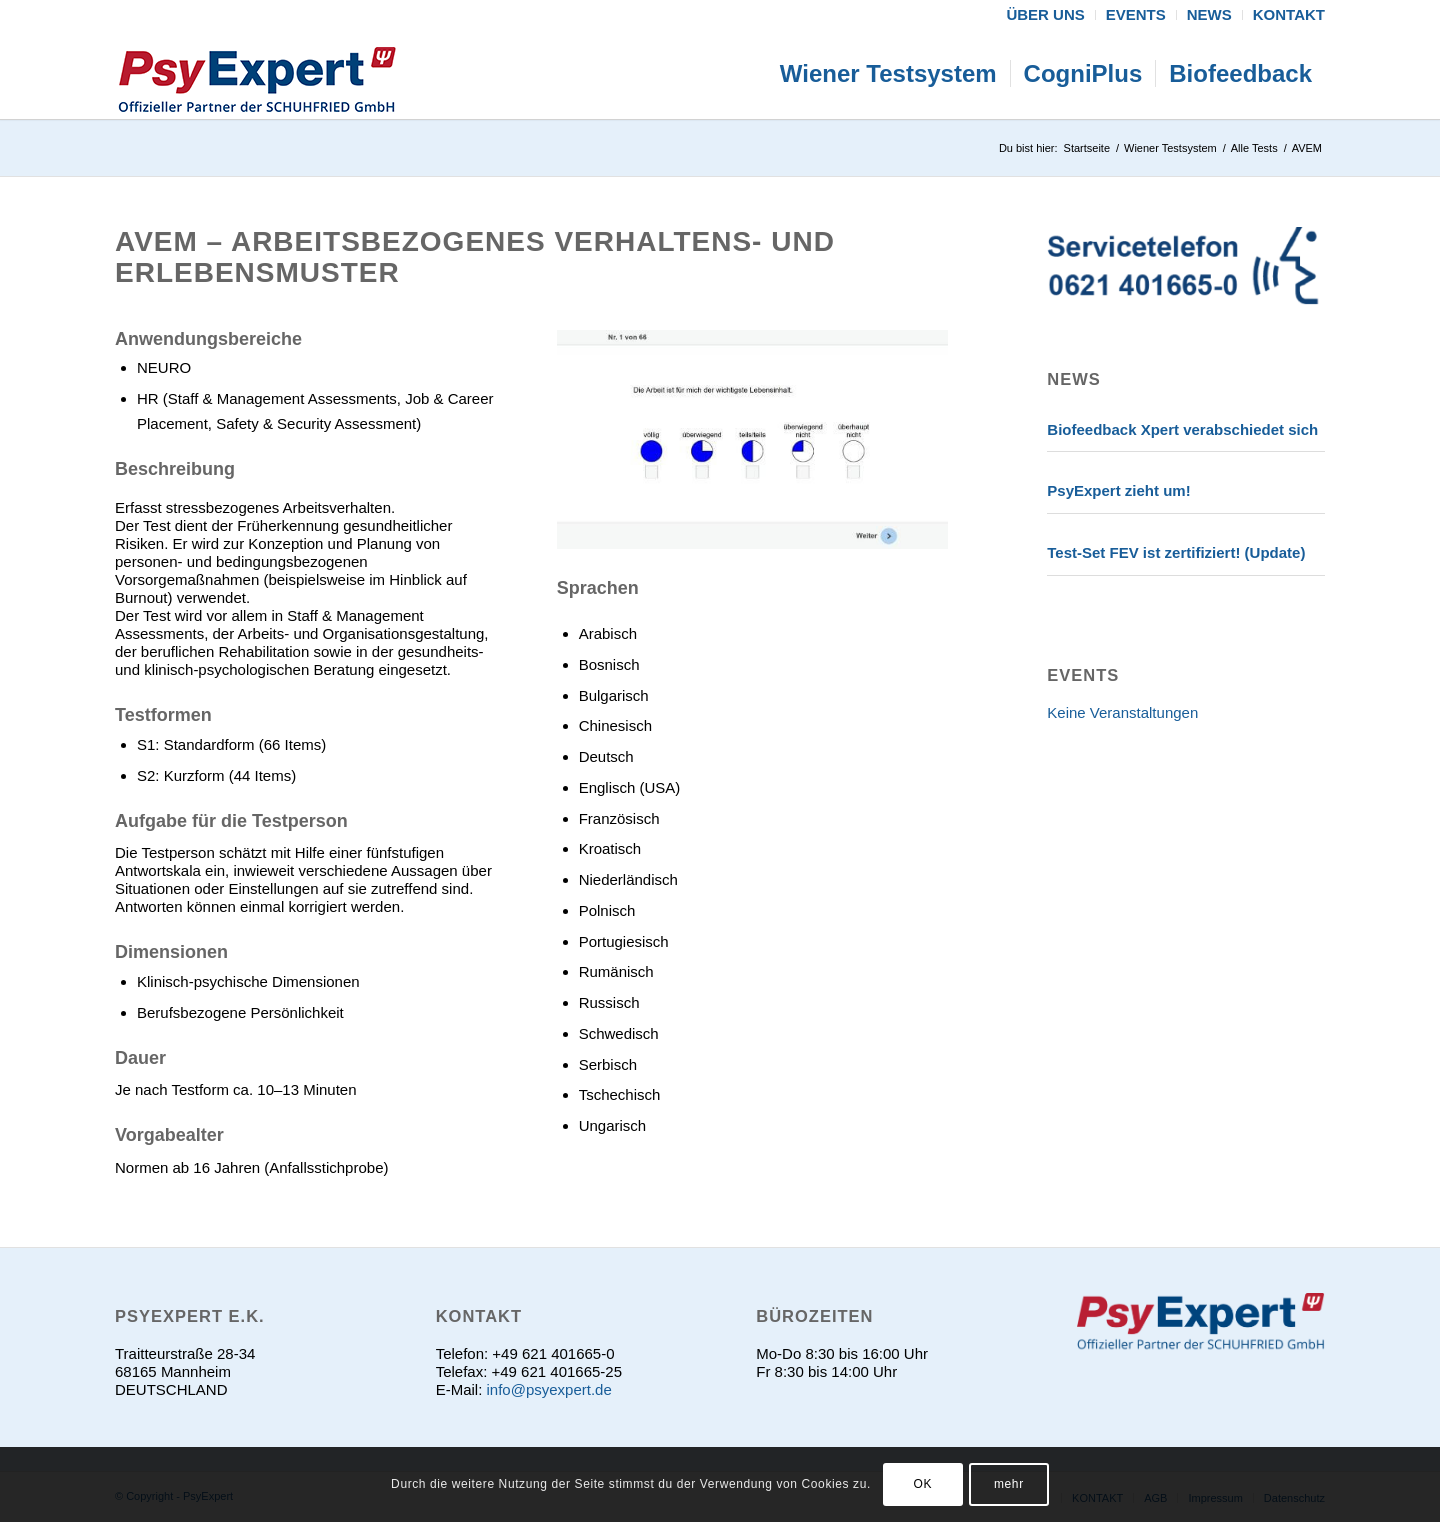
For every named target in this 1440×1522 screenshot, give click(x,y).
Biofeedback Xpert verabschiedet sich (1182, 429)
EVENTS (1083, 675)
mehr (1009, 1484)
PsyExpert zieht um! (1118, 490)
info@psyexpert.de (548, 1389)
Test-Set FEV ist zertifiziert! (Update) (1176, 552)
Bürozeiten (814, 1316)
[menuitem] (1045, 15)
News (1074, 379)
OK (923, 1484)
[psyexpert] (257, 74)
